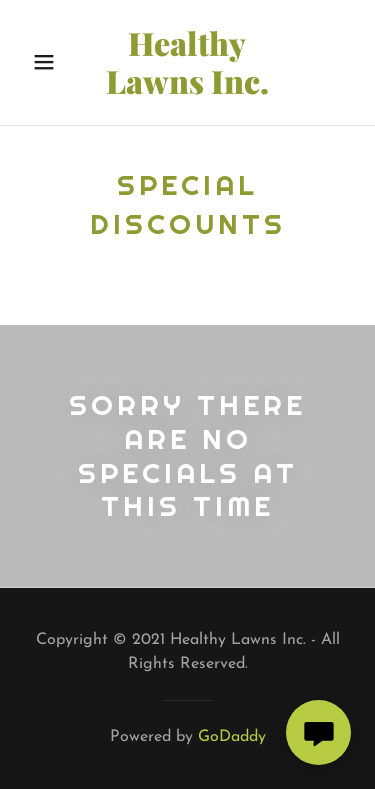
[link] (188, 62)
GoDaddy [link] (232, 737)
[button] (44, 62)
